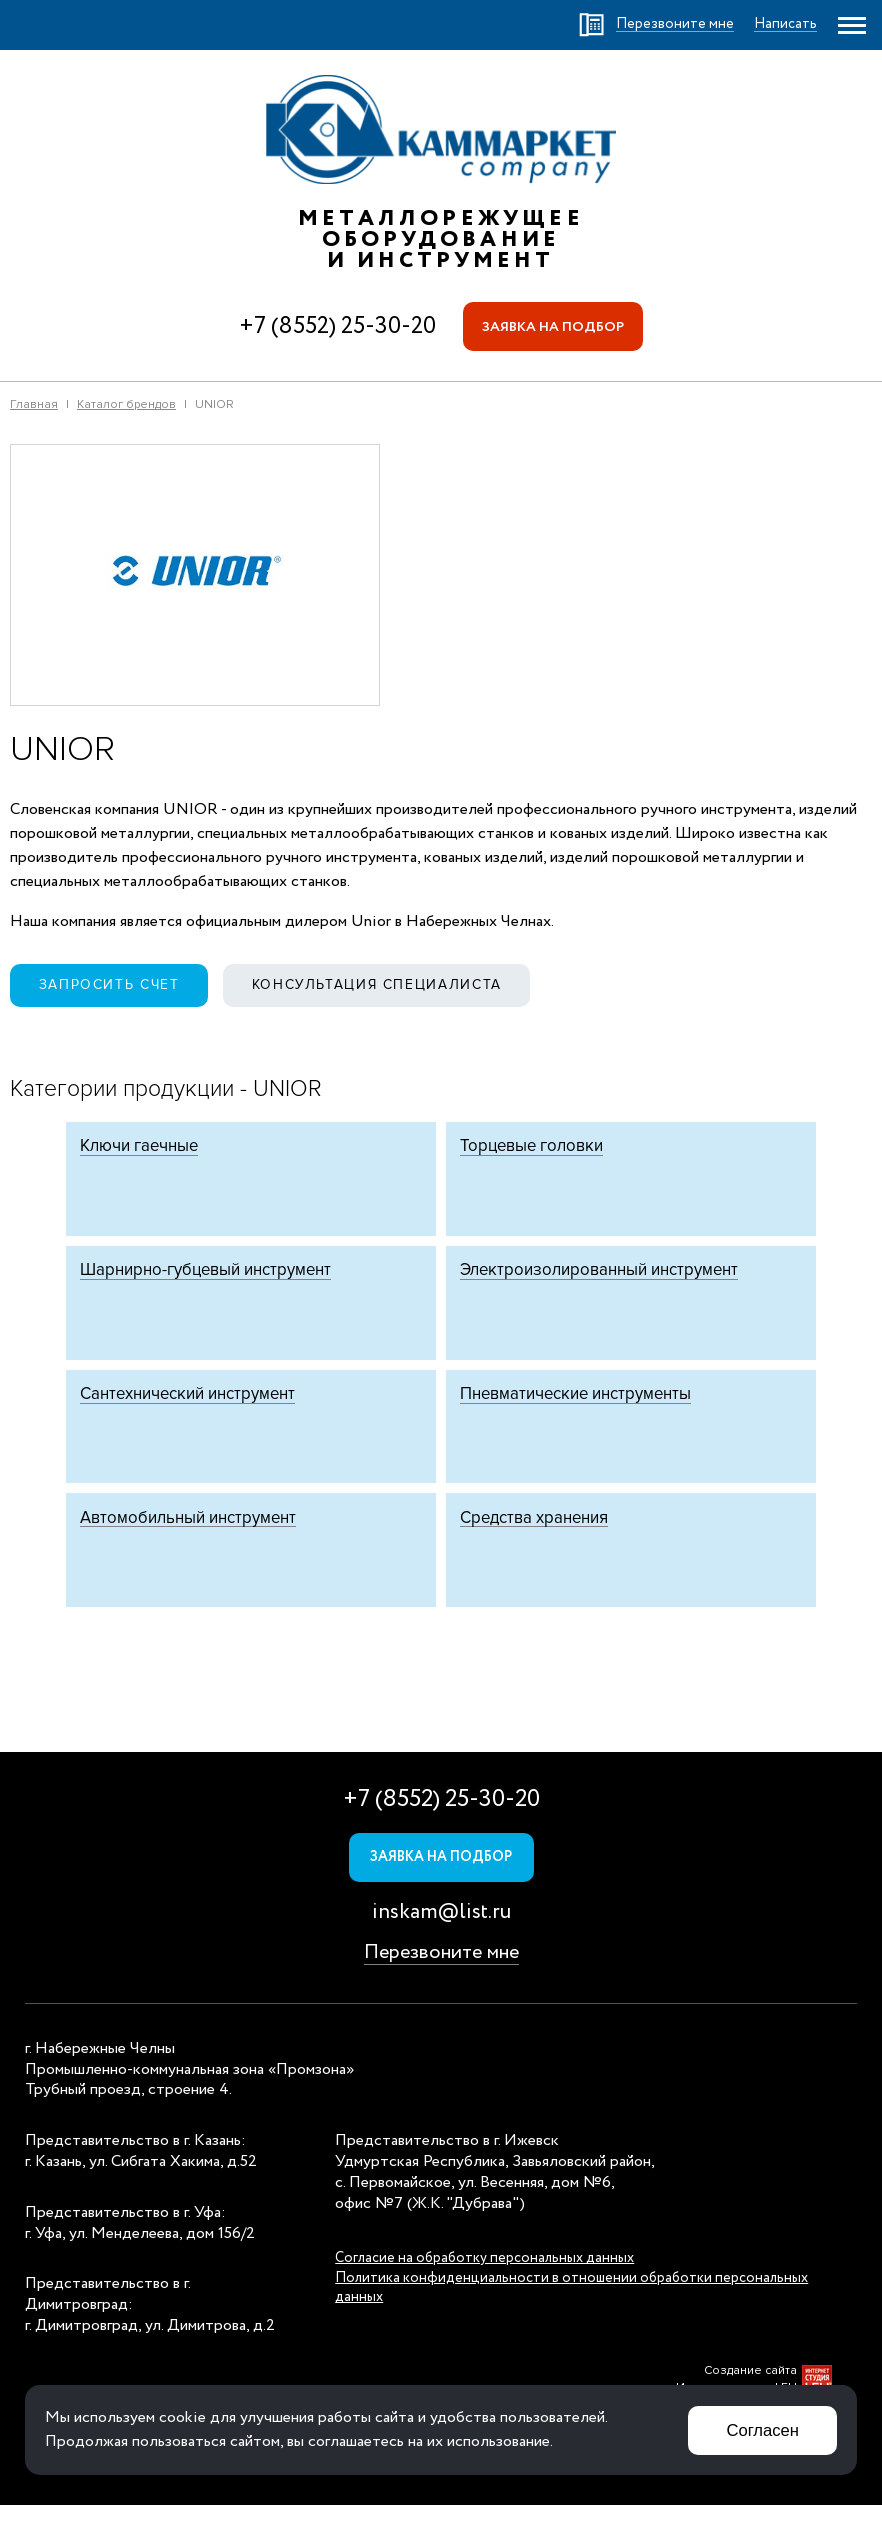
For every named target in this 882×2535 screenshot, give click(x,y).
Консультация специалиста (384, 986)
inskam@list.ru (441, 1941)
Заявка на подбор (553, 327)
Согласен (762, 2429)
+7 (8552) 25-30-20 (336, 326)
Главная (34, 405)
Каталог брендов (126, 405)
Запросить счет (111, 986)
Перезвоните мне (441, 1981)
